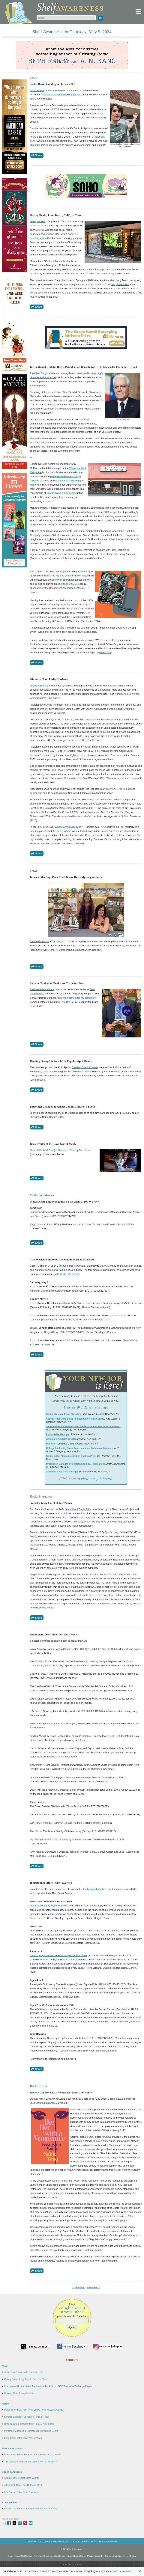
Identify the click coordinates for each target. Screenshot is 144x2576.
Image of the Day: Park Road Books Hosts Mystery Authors (33, 2409)
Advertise (38, 2556)
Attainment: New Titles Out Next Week (23, 2485)
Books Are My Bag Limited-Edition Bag (65, 575)
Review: (30, 2508)
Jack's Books (37, 90)
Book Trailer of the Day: (23, 2438)
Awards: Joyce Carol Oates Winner (21, 2478)
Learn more (125, 2571)
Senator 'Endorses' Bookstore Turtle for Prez (26, 2417)
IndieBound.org (92, 1889)
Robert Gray (105, 652)
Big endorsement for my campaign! (77, 997)
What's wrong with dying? (68, 826)
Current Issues (73, 2556)
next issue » (93, 2287)
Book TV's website (70, 1274)
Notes (5, 2403)
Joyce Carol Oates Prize (78, 1509)
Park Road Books (39, 941)
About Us (19, 2556)
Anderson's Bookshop (69, 480)
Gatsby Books (37, 221)
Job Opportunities (113, 2556)
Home (11, 2556)
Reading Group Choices (85, 1067)
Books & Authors (12, 2471)
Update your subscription (104, 2541)
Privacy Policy (129, 2556)
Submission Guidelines (54, 2556)
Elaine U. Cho (58, 1905)
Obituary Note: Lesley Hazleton (19, 2393)
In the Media (87, 2556)
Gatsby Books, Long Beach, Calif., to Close (25, 2379)
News (5, 2366)
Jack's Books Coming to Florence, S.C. (23, 2372)
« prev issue (78, 2287)
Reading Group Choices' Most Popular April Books (29, 2424)
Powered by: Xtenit (72, 2564)
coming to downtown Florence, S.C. (63, 94)
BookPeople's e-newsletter (60, 493)
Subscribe (99, 2556)
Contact (28, 2556)
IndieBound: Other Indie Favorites (21, 2492)
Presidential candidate (42, 989)
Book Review (9, 2502)
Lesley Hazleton (38, 685)
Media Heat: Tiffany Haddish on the (32, 2454)
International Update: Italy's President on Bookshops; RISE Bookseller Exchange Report (48, 2386)
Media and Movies (12, 2448)
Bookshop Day (65, 583)
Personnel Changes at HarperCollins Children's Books (31, 2431)
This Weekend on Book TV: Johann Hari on (31, 2461)
